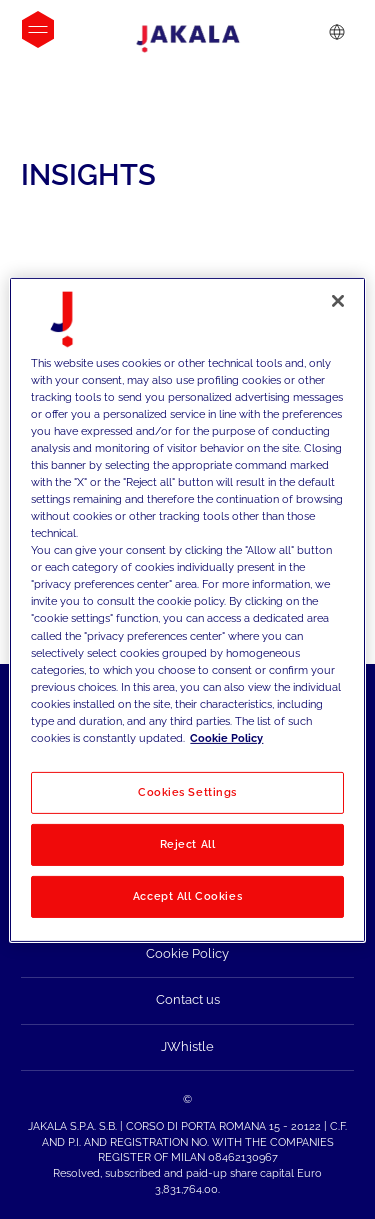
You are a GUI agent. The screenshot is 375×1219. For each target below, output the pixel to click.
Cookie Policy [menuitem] (187, 953)
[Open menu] (38, 29)
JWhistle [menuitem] (187, 1046)
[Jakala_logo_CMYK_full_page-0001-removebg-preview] (188, 39)
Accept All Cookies (187, 896)
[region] (187, 609)
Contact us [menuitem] (188, 999)
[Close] (338, 300)
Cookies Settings (187, 792)
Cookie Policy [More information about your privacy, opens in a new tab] (226, 738)
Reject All (188, 844)
